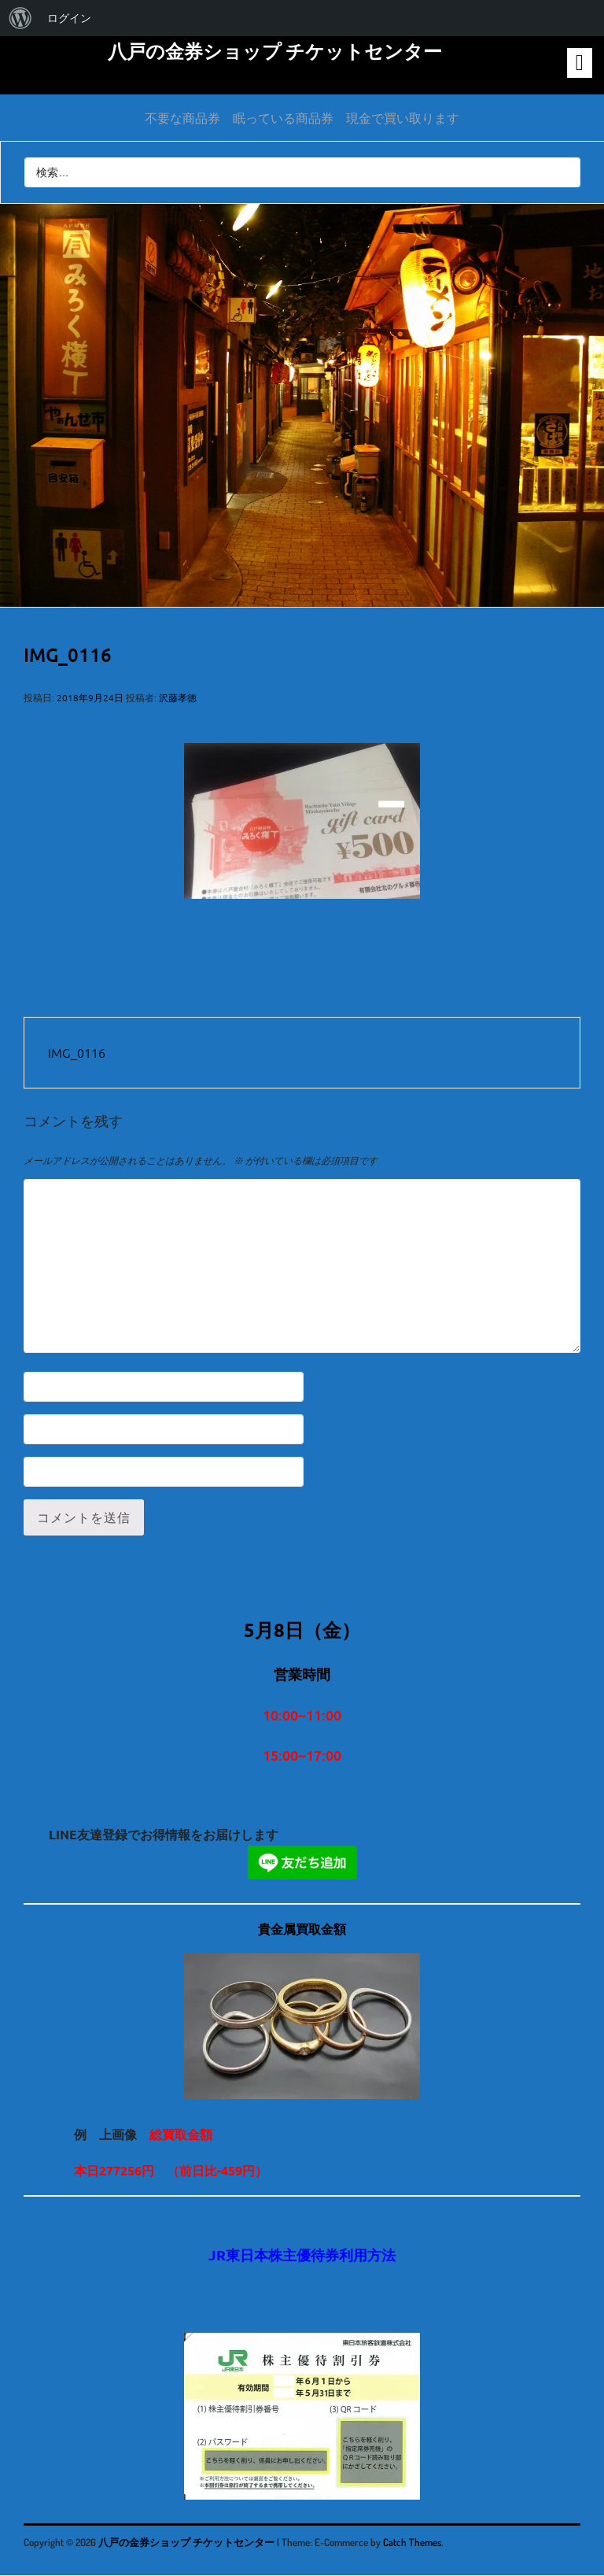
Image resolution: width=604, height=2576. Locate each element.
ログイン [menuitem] (69, 18)
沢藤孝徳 (178, 697)
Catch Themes (412, 2542)
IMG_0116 (76, 1052)
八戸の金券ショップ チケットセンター (275, 51)
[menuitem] (20, 18)
